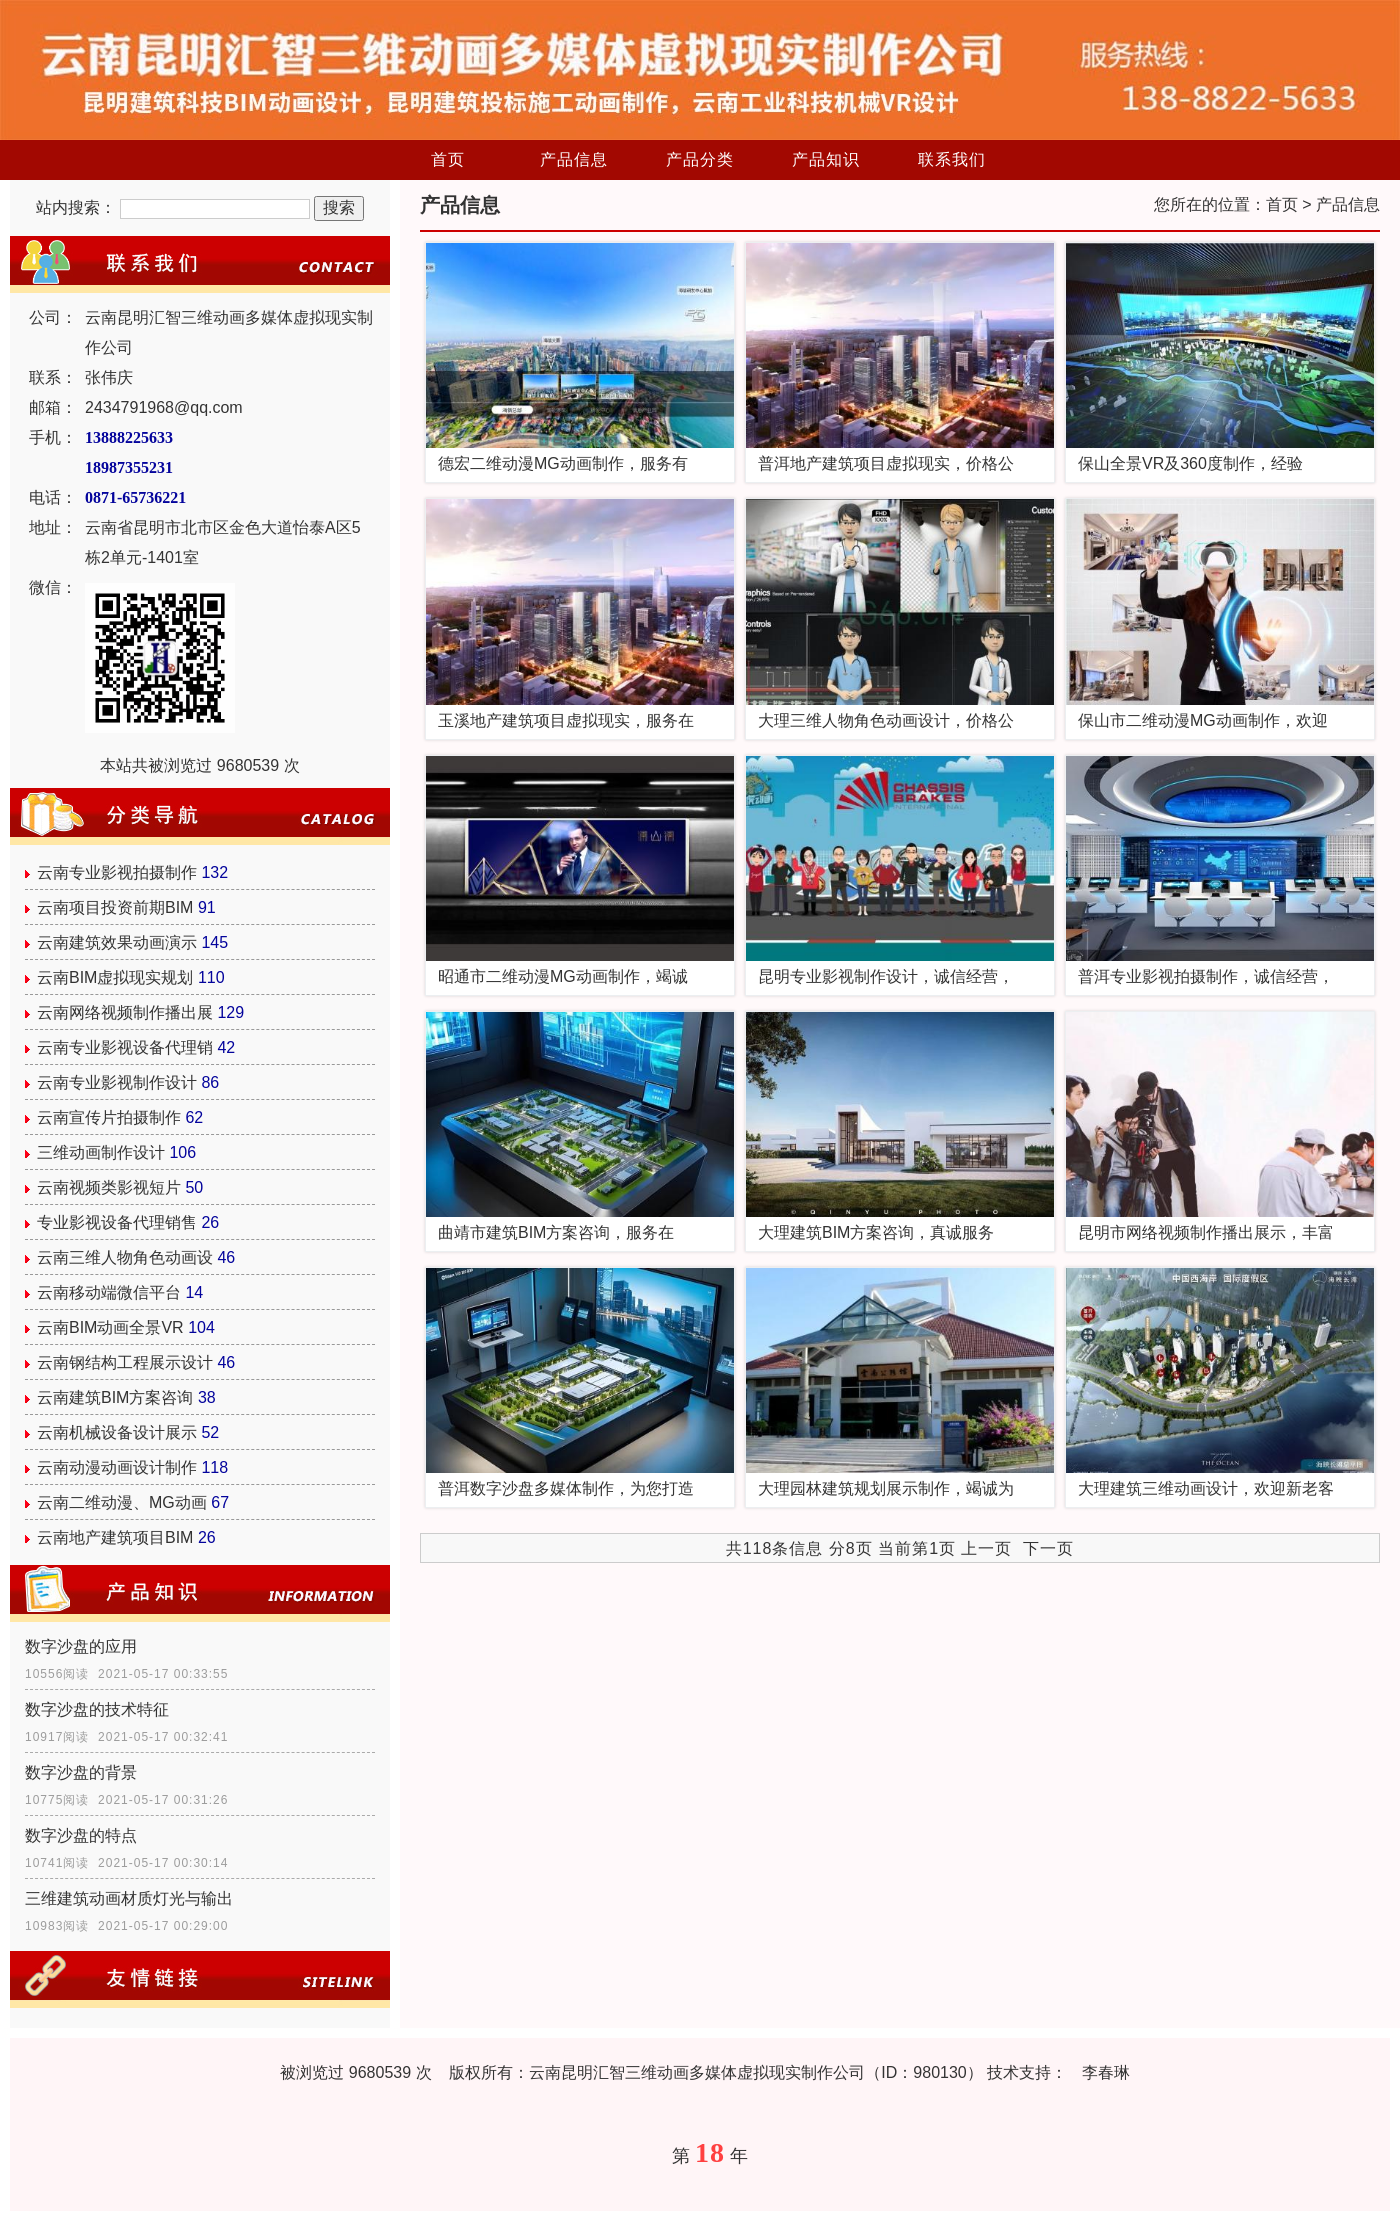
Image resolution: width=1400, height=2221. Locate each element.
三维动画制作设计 (101, 1152)
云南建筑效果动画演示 (117, 942)
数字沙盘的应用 (81, 1646)
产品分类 (700, 159)
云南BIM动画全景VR (110, 1327)
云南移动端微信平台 (109, 1292)
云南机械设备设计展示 (117, 1432)
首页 (448, 159)
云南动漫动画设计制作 (117, 1467)
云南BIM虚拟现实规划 (115, 977)
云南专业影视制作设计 (117, 1082)
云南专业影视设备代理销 (125, 1047)
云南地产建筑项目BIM (115, 1537)
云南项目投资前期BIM (115, 907)
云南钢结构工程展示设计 (125, 1362)
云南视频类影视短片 (109, 1187)
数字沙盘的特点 (81, 1835)
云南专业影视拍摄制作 (117, 872)
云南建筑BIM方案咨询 (115, 1397)
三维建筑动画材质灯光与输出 (129, 1898)
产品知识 (826, 159)
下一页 (1048, 1548)
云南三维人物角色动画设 (125, 1257)
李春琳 (1106, 2072)
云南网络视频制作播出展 (125, 1012)
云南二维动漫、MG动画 (122, 1502)
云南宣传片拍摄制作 (109, 1117)
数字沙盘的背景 (81, 1772)
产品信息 (574, 159)
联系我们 (952, 159)
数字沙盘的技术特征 (97, 1709)
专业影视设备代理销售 (117, 1222)
